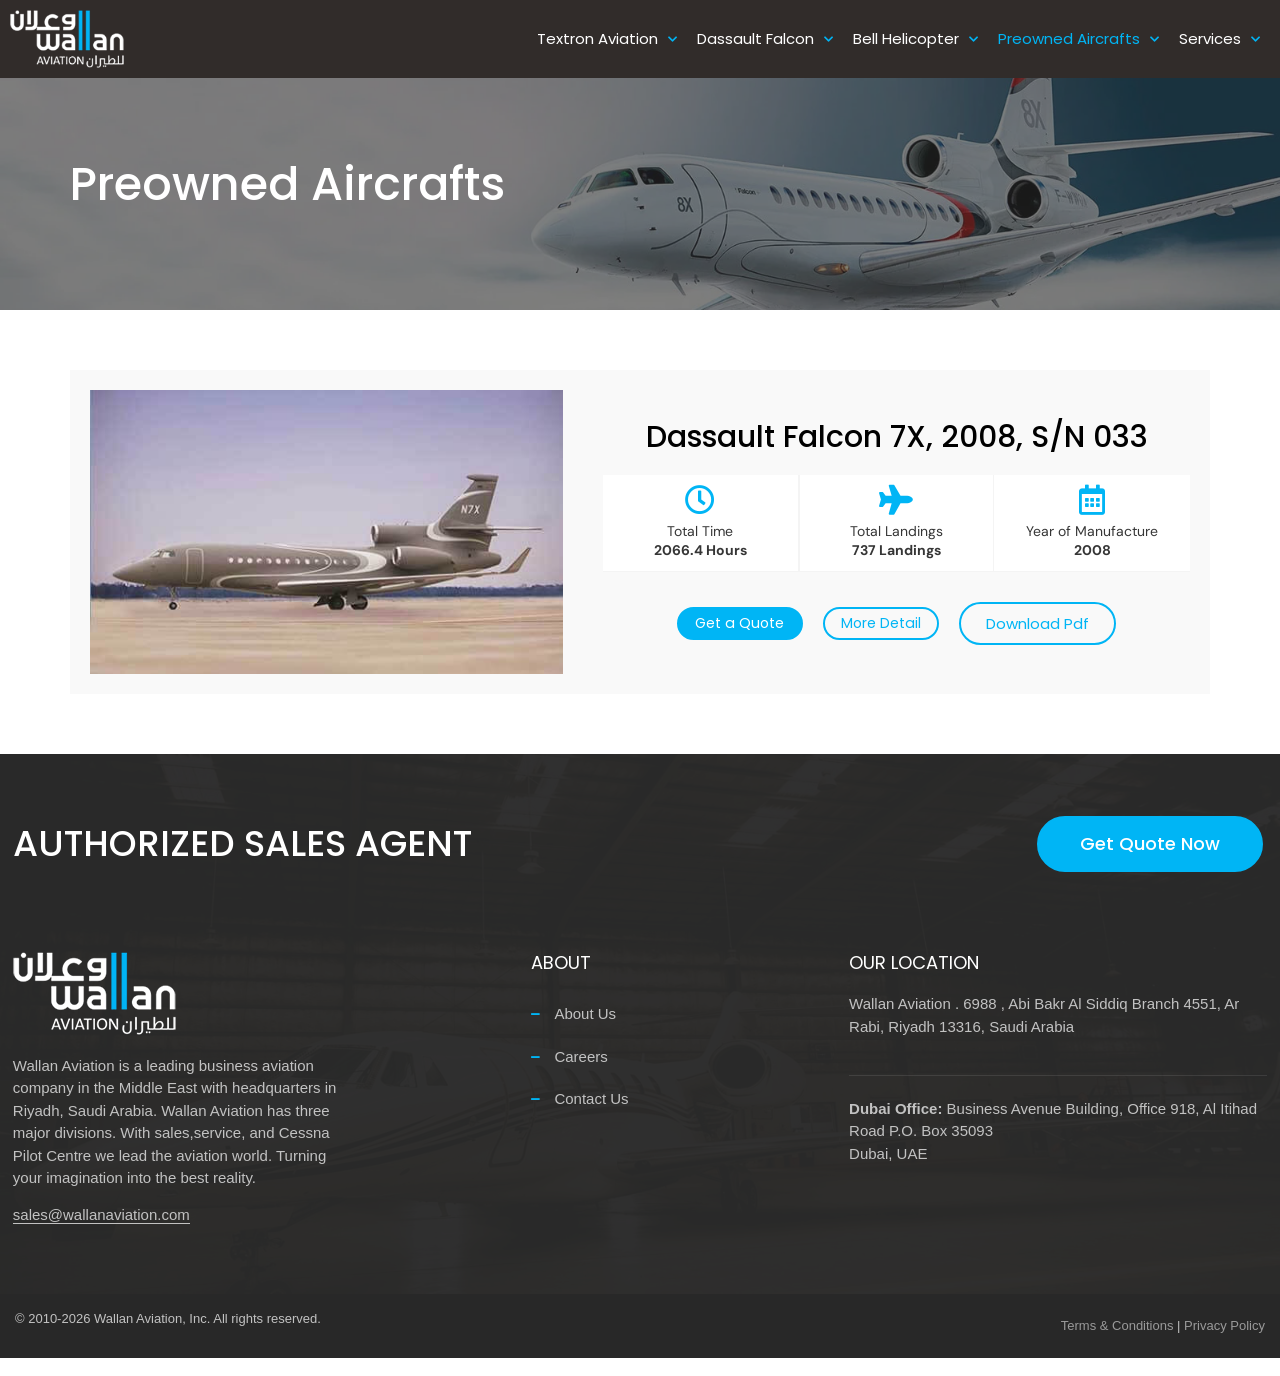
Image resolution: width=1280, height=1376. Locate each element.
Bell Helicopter (915, 39)
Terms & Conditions (1117, 1343)
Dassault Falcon (765, 39)
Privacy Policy (1224, 1343)
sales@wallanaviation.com (101, 1232)
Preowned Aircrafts (1078, 39)
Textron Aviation (607, 39)
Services (1219, 39)
